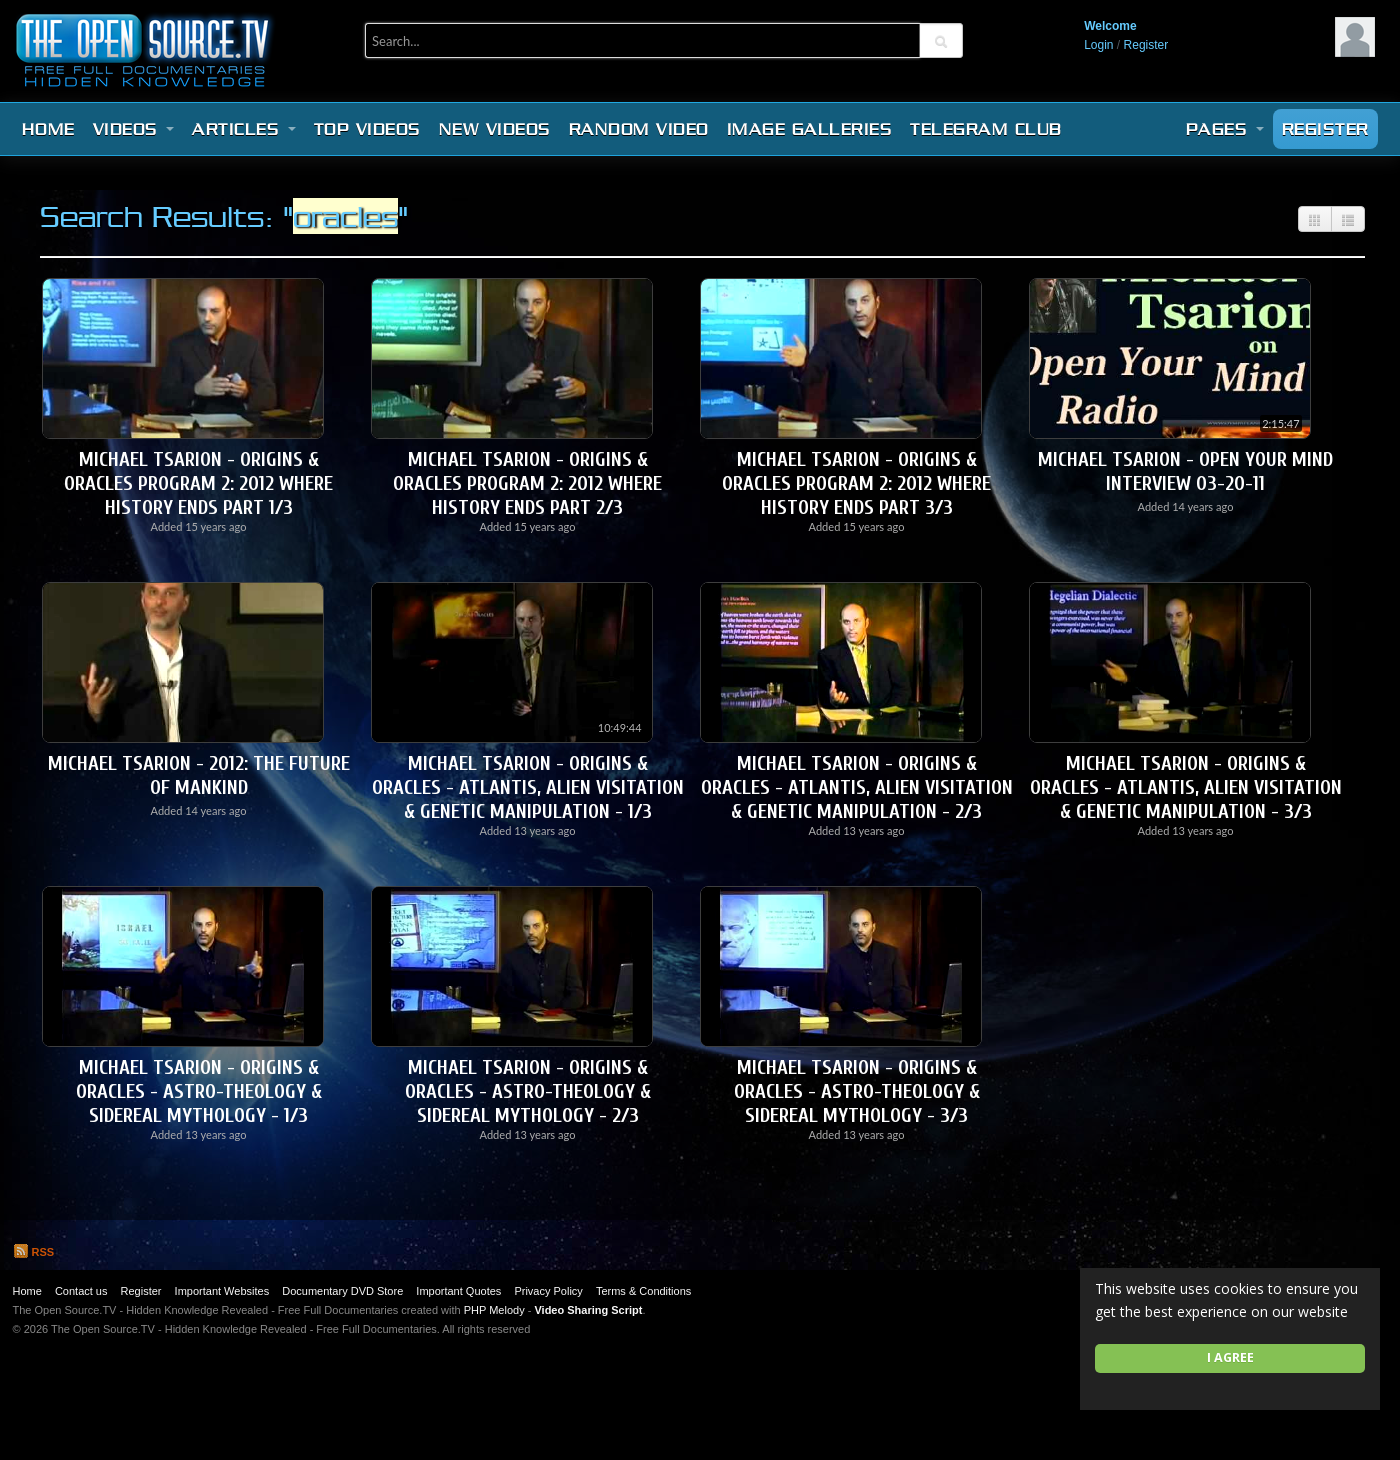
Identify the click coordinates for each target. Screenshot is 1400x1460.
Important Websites (222, 1291)
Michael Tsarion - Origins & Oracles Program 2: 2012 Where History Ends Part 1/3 (198, 483)
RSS (34, 1252)
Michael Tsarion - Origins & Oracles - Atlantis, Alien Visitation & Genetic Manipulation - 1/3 (528, 787)
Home (48, 129)
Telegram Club (986, 129)
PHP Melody (494, 1310)
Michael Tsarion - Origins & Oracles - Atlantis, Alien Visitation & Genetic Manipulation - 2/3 (857, 787)
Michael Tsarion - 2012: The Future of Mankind (199, 775)
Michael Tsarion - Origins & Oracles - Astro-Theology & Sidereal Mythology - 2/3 (528, 1091)
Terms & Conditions (643, 1291)
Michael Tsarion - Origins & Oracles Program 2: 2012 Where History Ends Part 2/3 (527, 483)
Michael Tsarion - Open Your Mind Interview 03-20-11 (1185, 471)
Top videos (367, 129)
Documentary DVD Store (342, 1291)
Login (1098, 45)
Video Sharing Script (588, 1310)
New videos (495, 129)
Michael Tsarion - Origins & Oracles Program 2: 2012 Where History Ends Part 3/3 (856, 483)
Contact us (81, 1291)
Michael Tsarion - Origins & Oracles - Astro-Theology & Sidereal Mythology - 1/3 (199, 1091)
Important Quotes (458, 1291)
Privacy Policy (548, 1291)
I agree (1230, 1357)
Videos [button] (134, 129)
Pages (1225, 129)
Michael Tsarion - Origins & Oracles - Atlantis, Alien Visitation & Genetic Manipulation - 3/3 (1186, 787)
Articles (244, 129)
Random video (639, 129)
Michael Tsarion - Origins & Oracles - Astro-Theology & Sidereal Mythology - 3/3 (857, 1091)
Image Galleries (810, 129)
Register (1146, 45)
